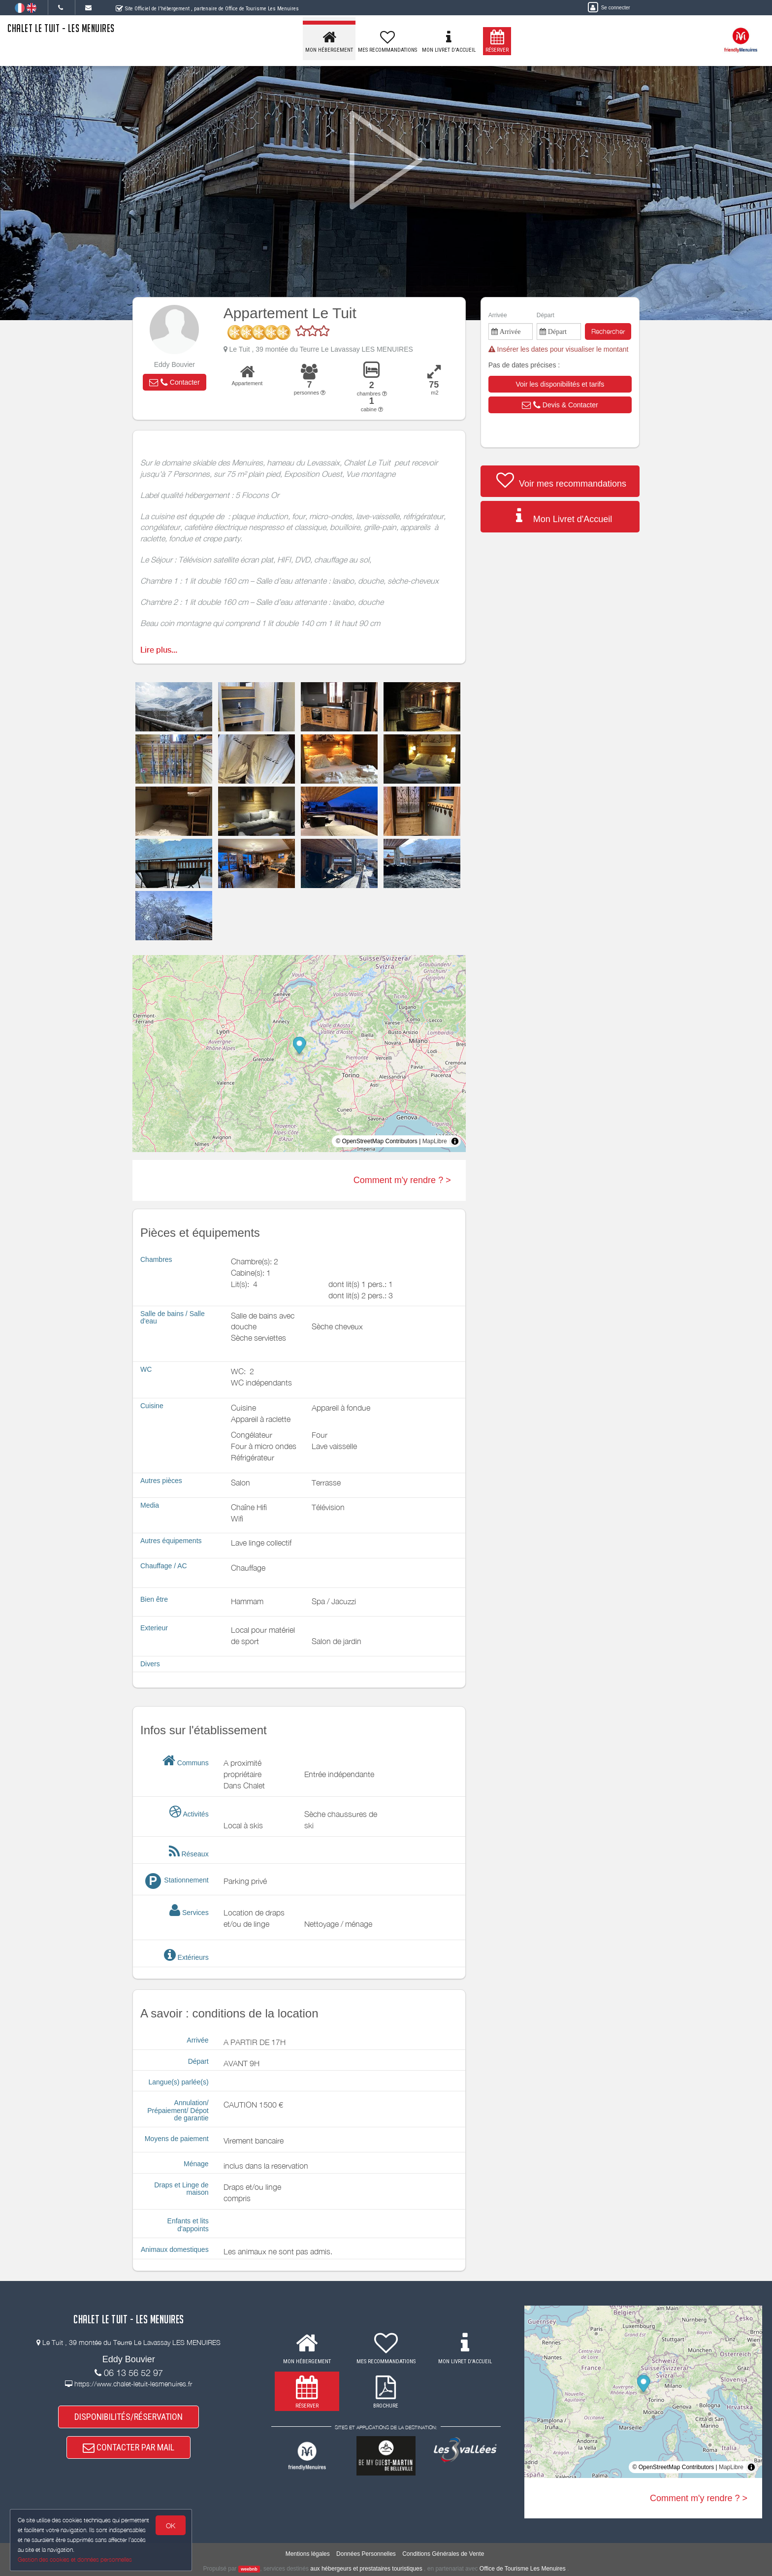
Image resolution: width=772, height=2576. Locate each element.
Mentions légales (308, 2553)
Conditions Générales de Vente (443, 2553)
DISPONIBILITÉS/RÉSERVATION (128, 2416)
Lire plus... (158, 650)
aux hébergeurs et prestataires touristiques (366, 2568)
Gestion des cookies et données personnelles (75, 2559)
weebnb (249, 2569)
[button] (174, 382)
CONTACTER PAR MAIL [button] (128, 2447)
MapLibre (434, 1141)
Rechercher (608, 331)
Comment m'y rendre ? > (402, 1180)
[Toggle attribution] (455, 1141)
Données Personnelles (366, 2553)
